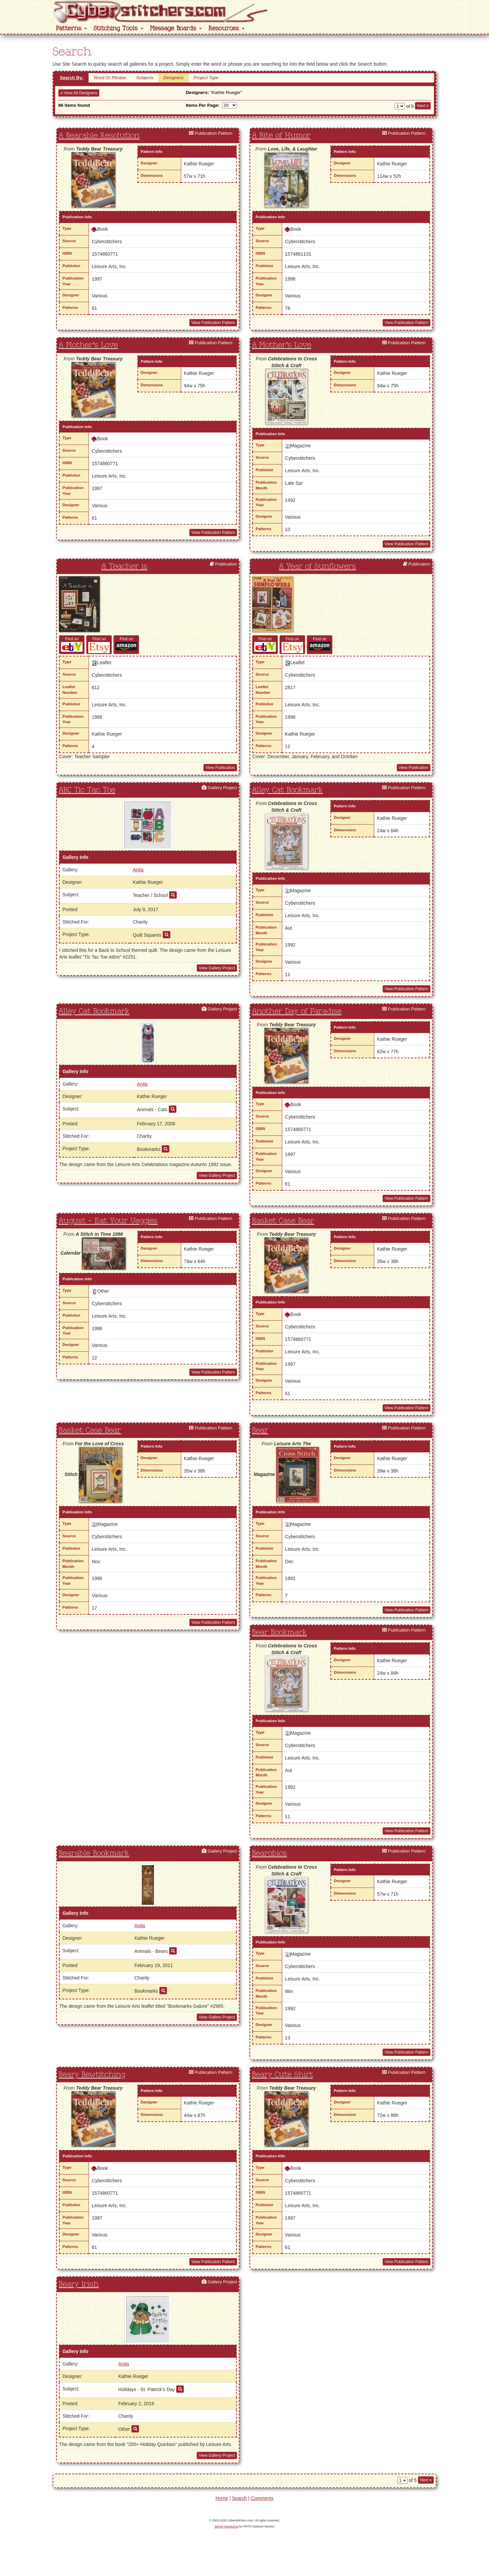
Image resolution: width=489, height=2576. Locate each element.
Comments (262, 2498)
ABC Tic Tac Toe (87, 790)
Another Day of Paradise (296, 1011)
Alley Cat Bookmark (287, 790)
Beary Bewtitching (92, 2075)
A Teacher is (124, 566)
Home (222, 2498)
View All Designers (78, 93)
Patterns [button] (71, 28)
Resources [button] (226, 28)
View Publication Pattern (213, 322)
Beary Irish (79, 2284)
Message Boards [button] (176, 28)
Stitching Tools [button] (118, 28)
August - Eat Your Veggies (108, 1221)
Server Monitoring (226, 2526)
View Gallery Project (217, 968)
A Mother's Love (88, 345)
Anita (138, 869)
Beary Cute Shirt (282, 2075)
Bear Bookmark (279, 1633)
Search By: (72, 77)
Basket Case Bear (283, 1221)
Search (239, 2498)
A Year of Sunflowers (317, 566)
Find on (72, 644)
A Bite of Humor (281, 136)
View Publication (220, 767)
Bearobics (269, 1853)
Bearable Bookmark (94, 1853)
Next (423, 105)
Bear (260, 1430)
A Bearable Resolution (99, 136)
